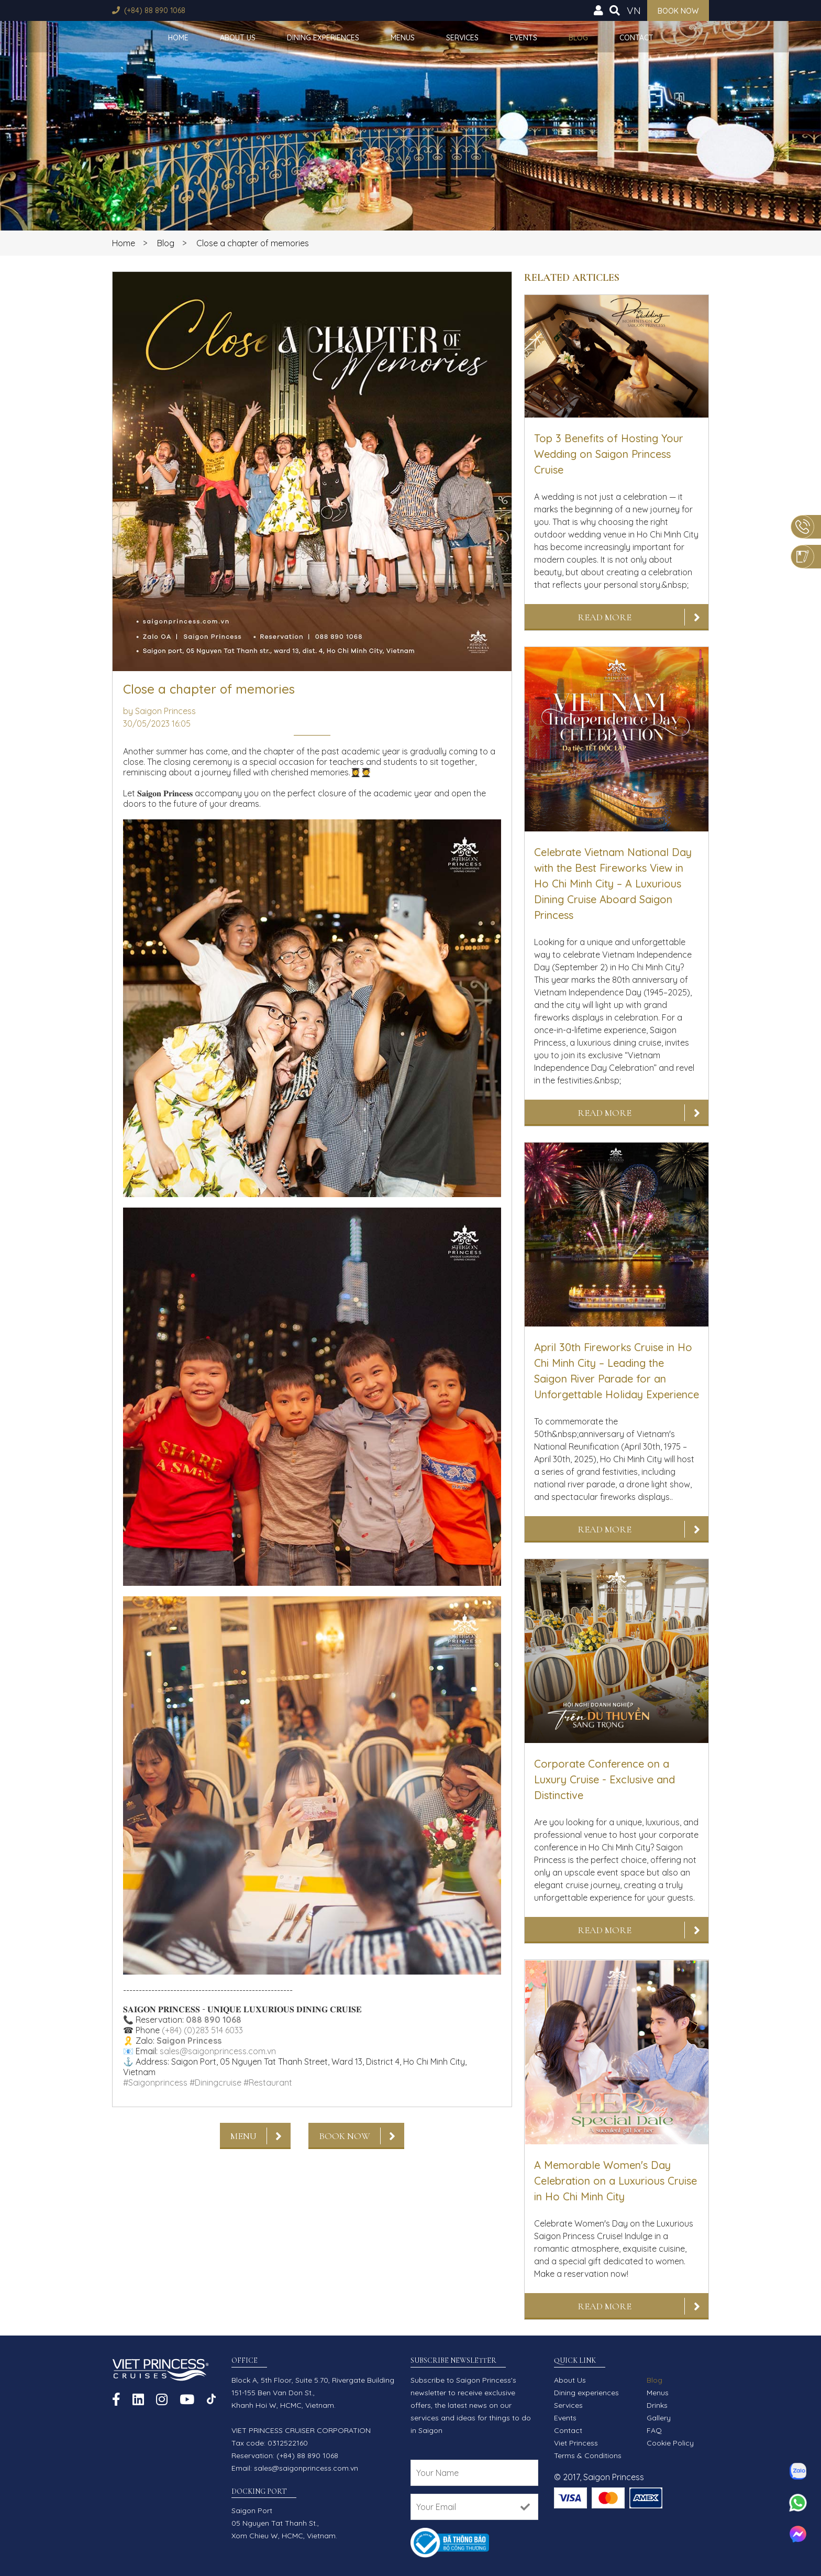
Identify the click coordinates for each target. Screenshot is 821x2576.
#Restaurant (267, 2082)
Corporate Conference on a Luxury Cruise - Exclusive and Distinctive (604, 1779)
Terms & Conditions (588, 2455)
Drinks (657, 2405)
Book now (678, 11)
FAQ (654, 2430)
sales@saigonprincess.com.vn (218, 2051)
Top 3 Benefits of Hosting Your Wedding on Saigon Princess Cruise (608, 454)
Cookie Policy (670, 2443)
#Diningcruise (215, 2082)
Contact (636, 37)
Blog (578, 37)
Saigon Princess (189, 2040)
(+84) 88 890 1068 (154, 10)
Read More (604, 617)
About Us (238, 37)
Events (523, 37)
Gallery (659, 2417)
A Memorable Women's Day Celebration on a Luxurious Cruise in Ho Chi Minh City (615, 2180)
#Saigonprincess (155, 2082)
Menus (403, 37)
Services (462, 37)
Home (178, 37)
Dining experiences (323, 37)
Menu (243, 2136)
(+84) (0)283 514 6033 (202, 2030)
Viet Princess (576, 2443)
